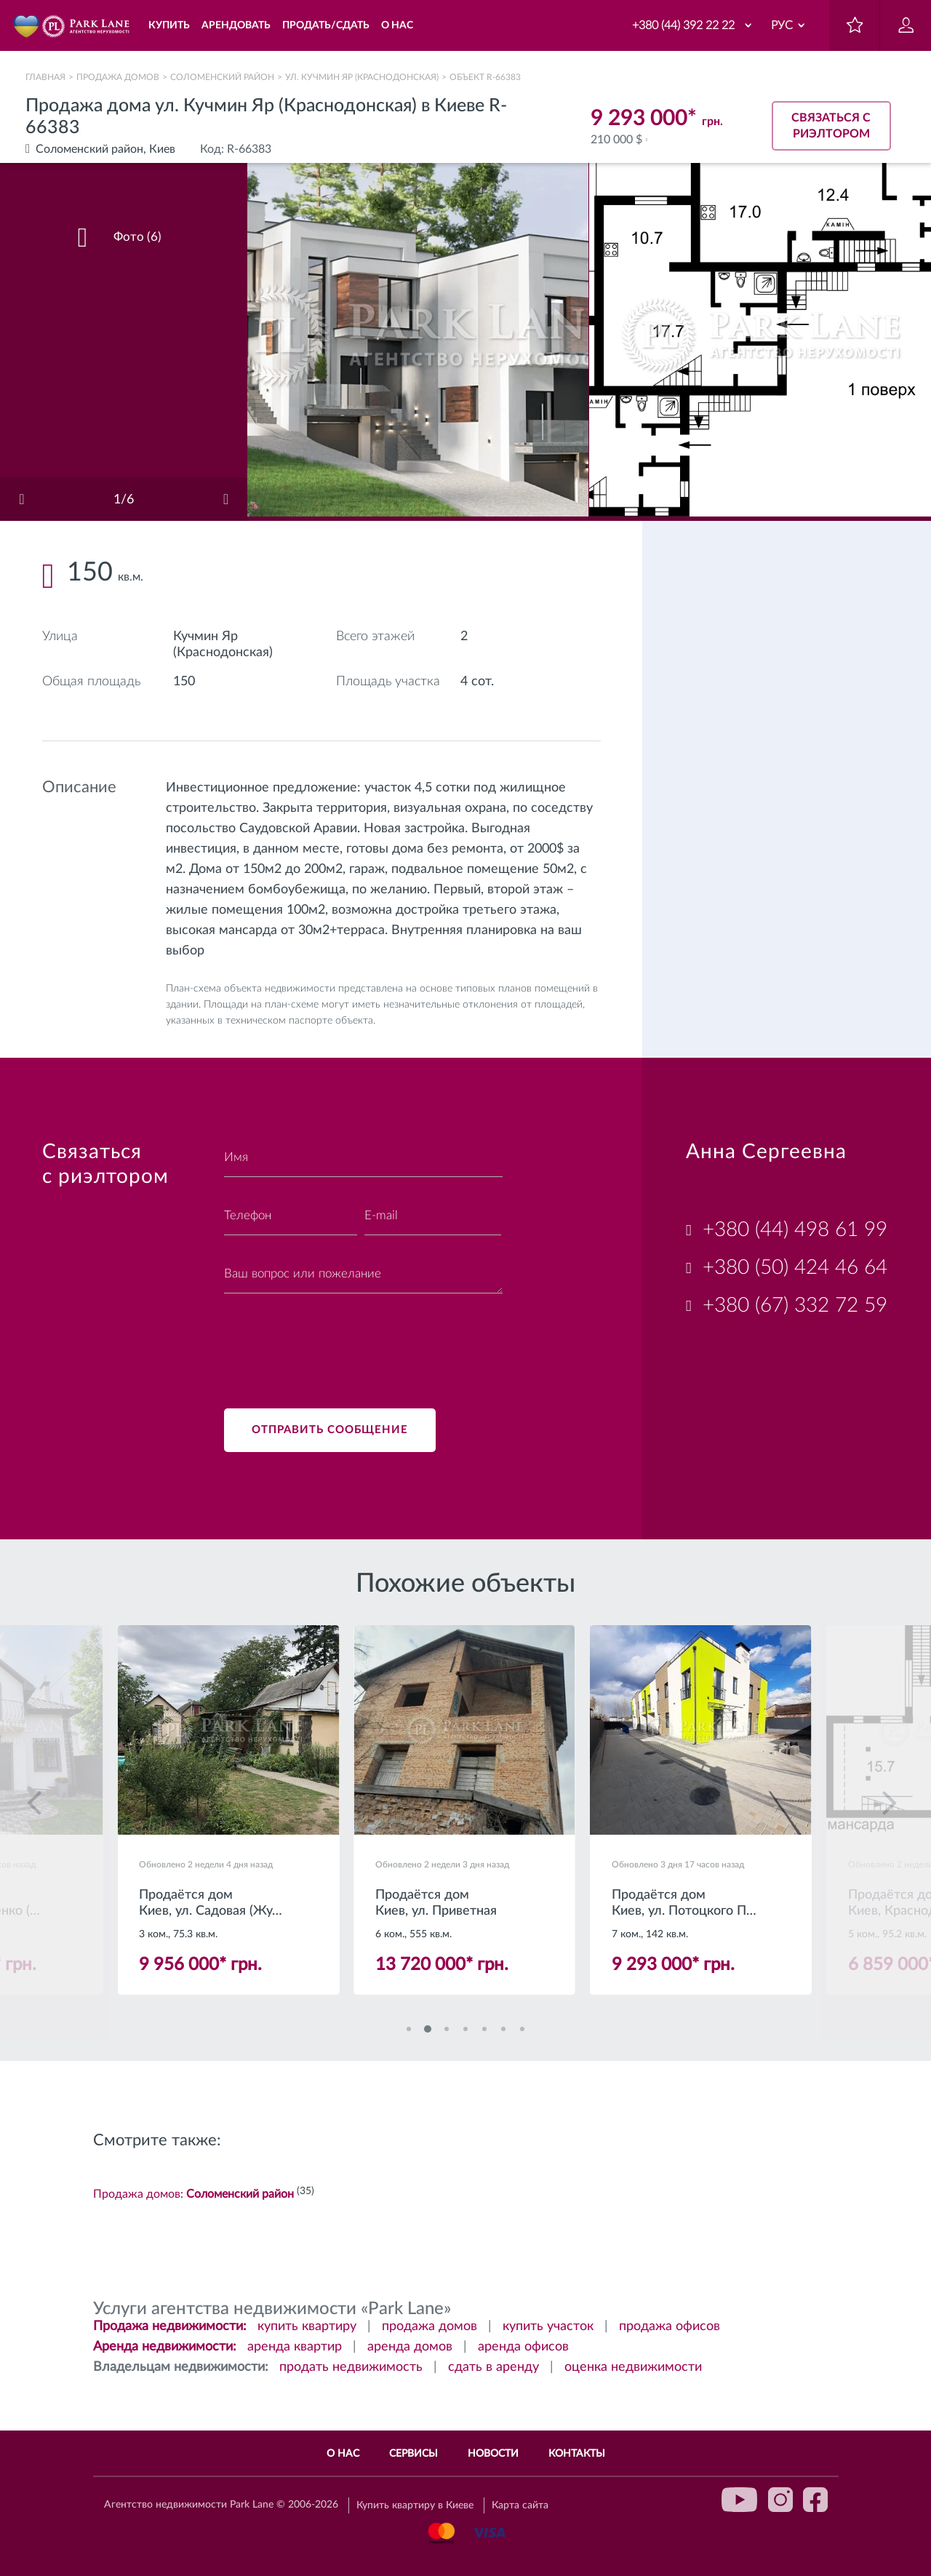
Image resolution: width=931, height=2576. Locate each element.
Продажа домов (117, 77)
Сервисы (413, 2454)
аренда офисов (523, 2346)
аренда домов (409, 2346)
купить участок (548, 2326)
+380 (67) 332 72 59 (795, 1305)
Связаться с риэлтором (831, 126)
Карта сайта (520, 2505)
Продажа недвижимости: (170, 2326)
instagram (780, 2499)
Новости (493, 2454)
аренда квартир (294, 2346)
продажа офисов (669, 2326)
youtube (740, 2499)
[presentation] (334, 1342)
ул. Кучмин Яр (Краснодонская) (362, 77)
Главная (45, 77)
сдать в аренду (493, 2367)
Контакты (576, 2454)
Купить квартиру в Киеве (415, 2505)
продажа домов (429, 2326)
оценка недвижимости (633, 2367)
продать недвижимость (351, 2367)
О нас (343, 2454)
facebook (815, 2499)
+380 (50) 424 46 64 (795, 1267)
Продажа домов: (193, 2194)
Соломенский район (222, 77)
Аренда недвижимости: (164, 2346)
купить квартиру (306, 2326)
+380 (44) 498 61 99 (795, 1229)
